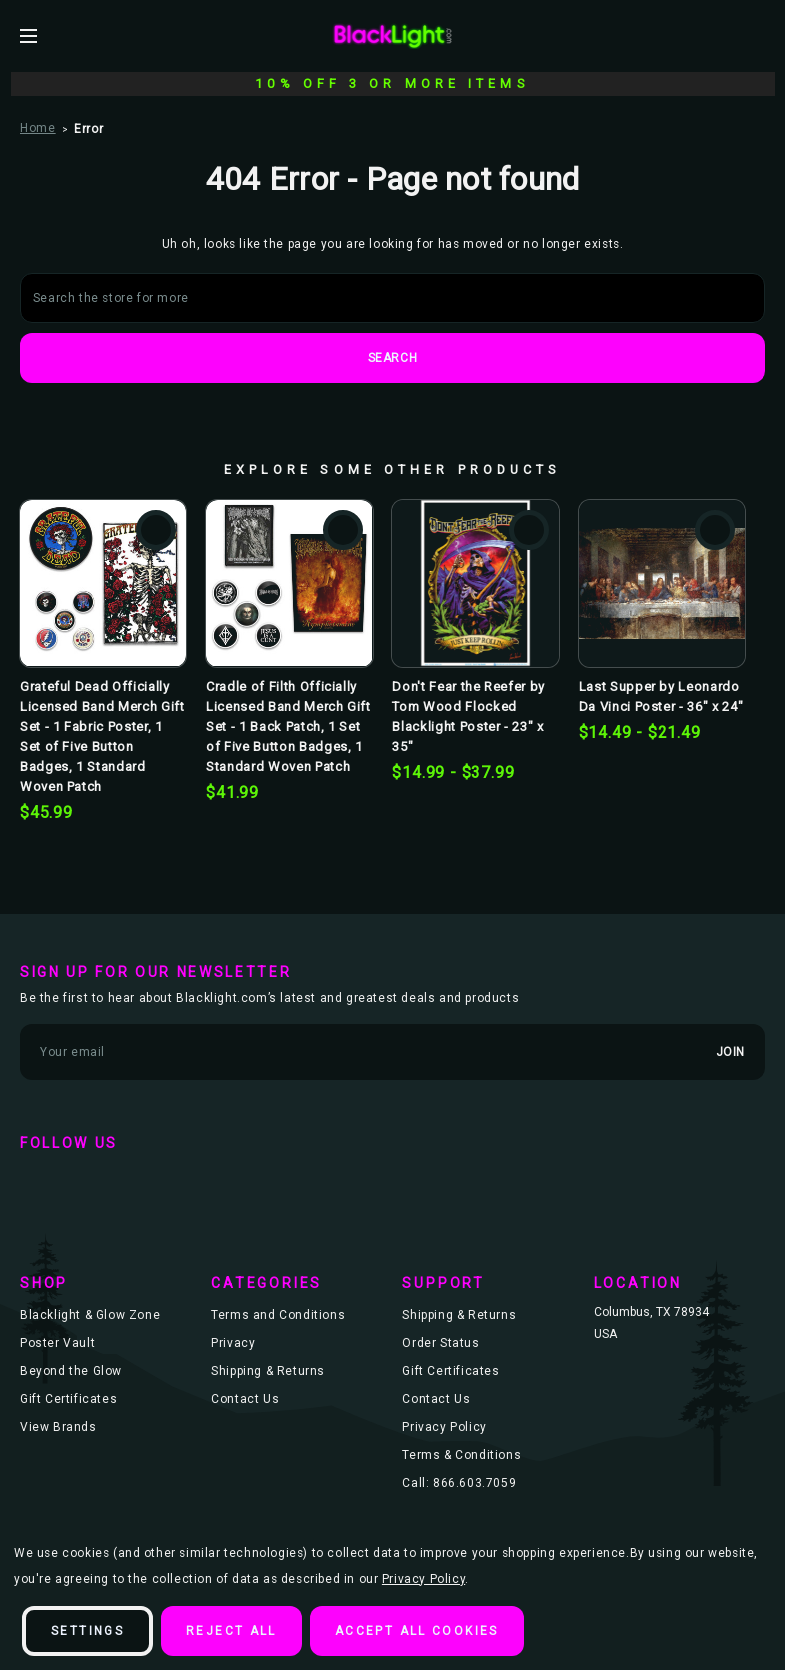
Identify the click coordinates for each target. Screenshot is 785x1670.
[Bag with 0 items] (757, 35)
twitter (98, 1183)
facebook (40, 1183)
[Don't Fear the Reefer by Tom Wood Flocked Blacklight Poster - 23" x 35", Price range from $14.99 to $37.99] (475, 583)
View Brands (58, 1427)
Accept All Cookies (417, 1631)
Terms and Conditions (278, 1315)
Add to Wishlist (156, 530)
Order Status (440, 1343)
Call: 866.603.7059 (459, 1483)
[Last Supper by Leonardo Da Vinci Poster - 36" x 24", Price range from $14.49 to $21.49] (662, 583)
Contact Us (245, 1399)
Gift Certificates (68, 1399)
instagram (156, 1183)
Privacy (233, 1343)
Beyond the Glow (71, 1371)
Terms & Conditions (461, 1455)
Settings (87, 1631)
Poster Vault (57, 1343)
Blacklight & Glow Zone (90, 1315)
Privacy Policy (444, 1427)
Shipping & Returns (268, 1371)
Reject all (231, 1631)
